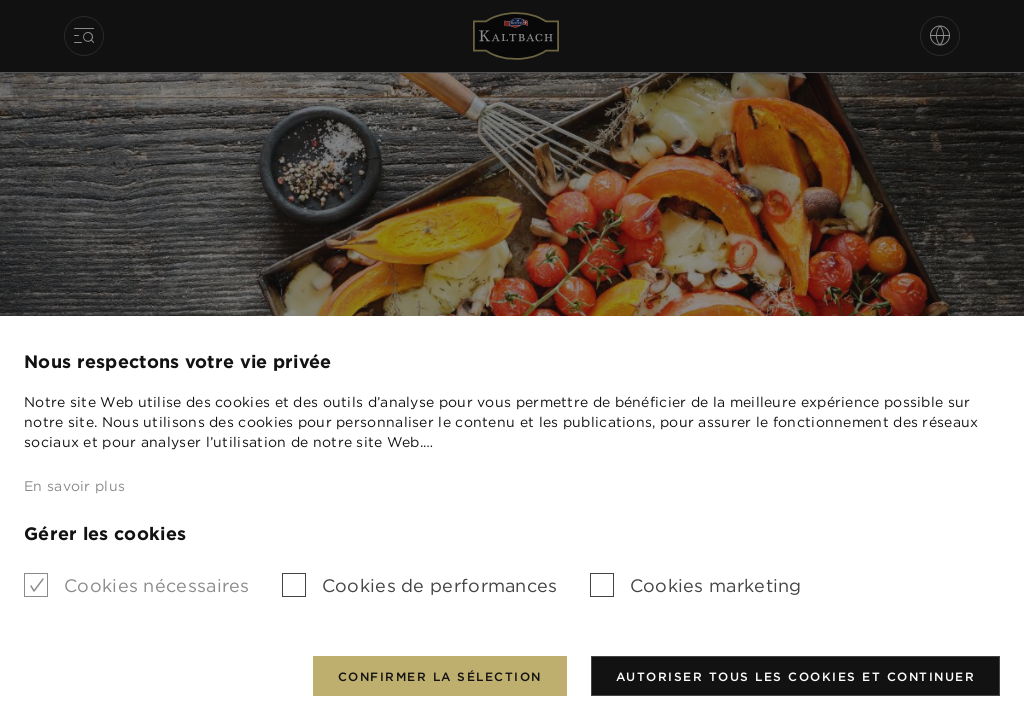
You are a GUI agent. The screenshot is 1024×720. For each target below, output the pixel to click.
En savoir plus (74, 486)
